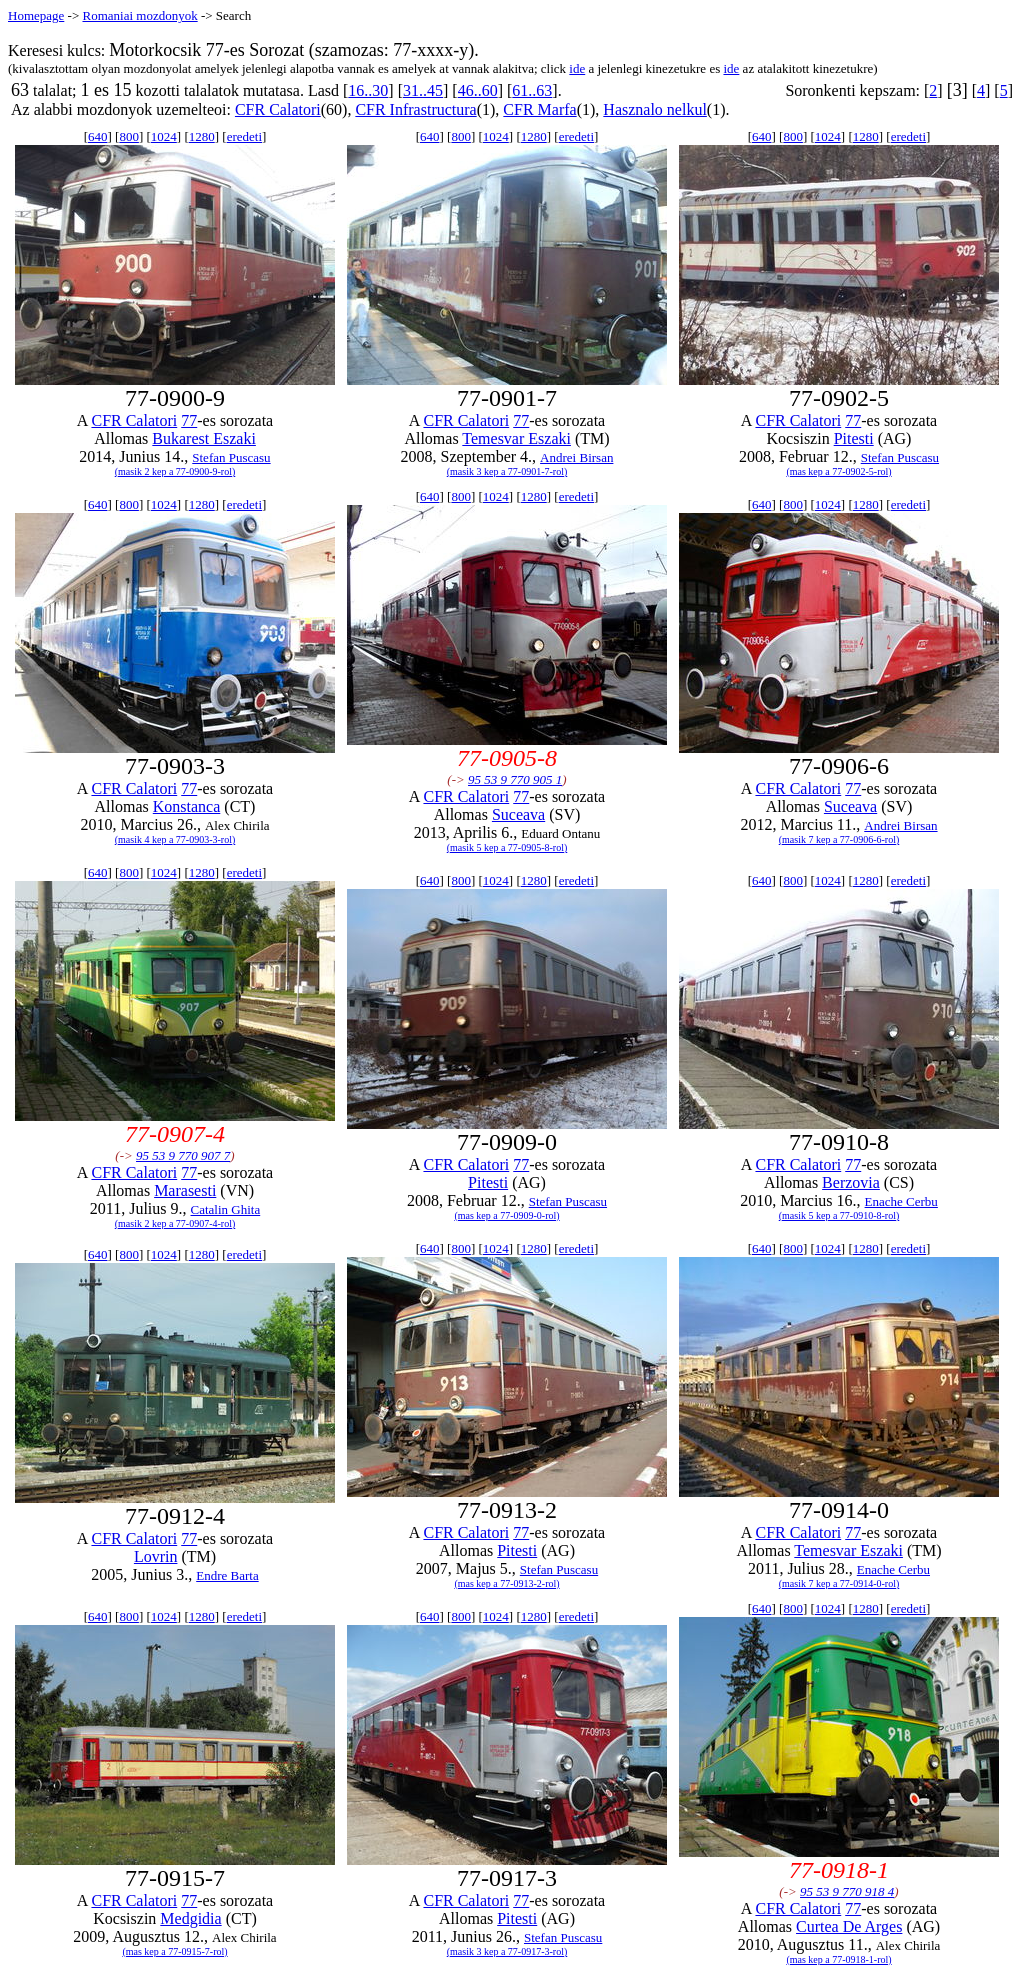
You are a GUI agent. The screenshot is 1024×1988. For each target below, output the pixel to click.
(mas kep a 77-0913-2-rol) (506, 1583)
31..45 (423, 90)
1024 (164, 136)
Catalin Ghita (226, 1209)
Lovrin (156, 1556)
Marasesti (185, 1190)
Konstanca (187, 806)
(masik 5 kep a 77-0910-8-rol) (839, 1215)
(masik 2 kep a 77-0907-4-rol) (175, 1223)
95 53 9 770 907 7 (183, 1155)
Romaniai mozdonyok (139, 15)
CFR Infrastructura (415, 109)
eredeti (244, 136)
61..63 (532, 90)
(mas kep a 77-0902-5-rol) (838, 471)
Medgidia (190, 1918)
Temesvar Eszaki (516, 438)
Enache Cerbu (901, 1201)
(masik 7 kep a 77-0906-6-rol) (839, 839)
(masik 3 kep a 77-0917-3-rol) (507, 1951)
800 (129, 136)
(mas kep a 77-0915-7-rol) (174, 1951)
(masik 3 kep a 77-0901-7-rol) (507, 471)
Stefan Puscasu (231, 457)
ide (577, 68)
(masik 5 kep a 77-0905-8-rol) (507, 847)
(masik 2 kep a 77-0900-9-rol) (175, 471)
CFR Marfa (539, 109)
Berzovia (851, 1182)
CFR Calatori (278, 109)
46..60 (478, 90)
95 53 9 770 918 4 (847, 1891)
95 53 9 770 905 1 (515, 779)
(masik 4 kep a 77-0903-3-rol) (175, 839)
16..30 (368, 90)
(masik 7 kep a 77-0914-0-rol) (839, 1583)
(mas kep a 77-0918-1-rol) (838, 1959)
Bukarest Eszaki (204, 438)
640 (98, 136)
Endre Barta (227, 1575)
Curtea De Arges (849, 1926)
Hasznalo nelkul (655, 109)
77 (189, 420)
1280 (202, 136)
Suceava (518, 814)
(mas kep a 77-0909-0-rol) (506, 1215)
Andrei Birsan (576, 457)
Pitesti (854, 438)
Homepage (36, 15)
